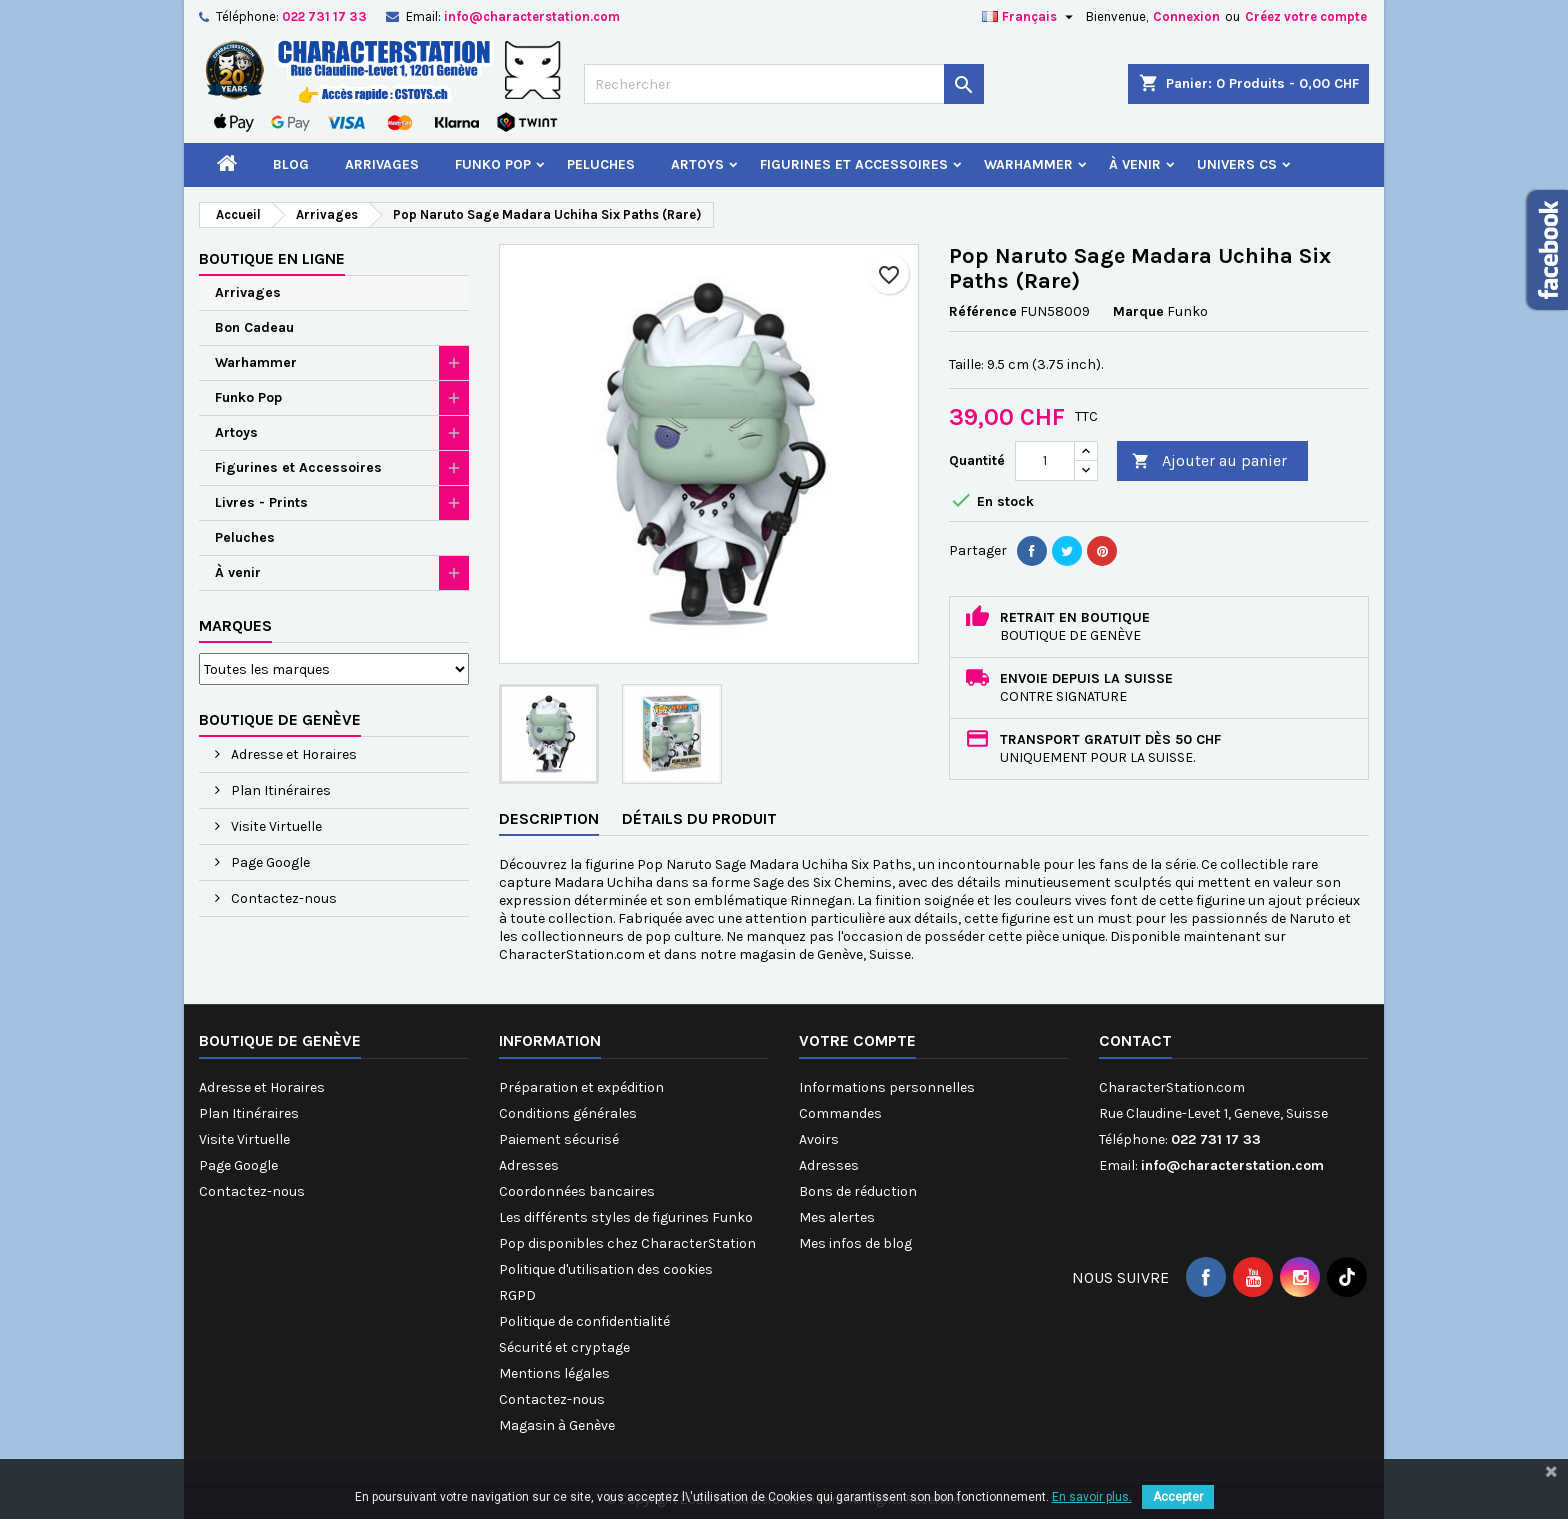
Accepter (1178, 1497)
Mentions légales (554, 1373)
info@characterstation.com (532, 16)
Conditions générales (568, 1113)
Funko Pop (493, 164)
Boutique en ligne (272, 258)
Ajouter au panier (1209, 461)
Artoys (697, 164)
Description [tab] (549, 818)
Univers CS (1237, 164)
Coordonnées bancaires (577, 1191)
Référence (983, 311)
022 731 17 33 (324, 16)
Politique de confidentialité (584, 1321)
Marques (235, 625)
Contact (1135, 1040)
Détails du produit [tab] (699, 818)
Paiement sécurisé (559, 1139)
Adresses (529, 1165)
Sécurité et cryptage (564, 1347)
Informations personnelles (887, 1087)
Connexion (1186, 16)
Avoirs (819, 1139)
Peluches (601, 164)
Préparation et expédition (581, 1087)
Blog (291, 164)
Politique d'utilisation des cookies (606, 1269)
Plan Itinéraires (279, 790)
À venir (1135, 164)
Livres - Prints (261, 502)
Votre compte (857, 1040)
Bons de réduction (858, 1191)
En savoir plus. (1092, 1497)
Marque (1138, 311)
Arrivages (382, 164)
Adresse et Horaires (292, 754)
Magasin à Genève (557, 1425)
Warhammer (1028, 164)
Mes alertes (837, 1217)
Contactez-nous (282, 898)
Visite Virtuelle (275, 826)
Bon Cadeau (254, 327)
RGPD (517, 1295)
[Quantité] (1045, 461)
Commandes (840, 1113)
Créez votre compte (1306, 16)
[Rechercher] (784, 84)
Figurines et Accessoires (854, 164)
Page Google (269, 862)
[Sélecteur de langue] (1030, 17)
